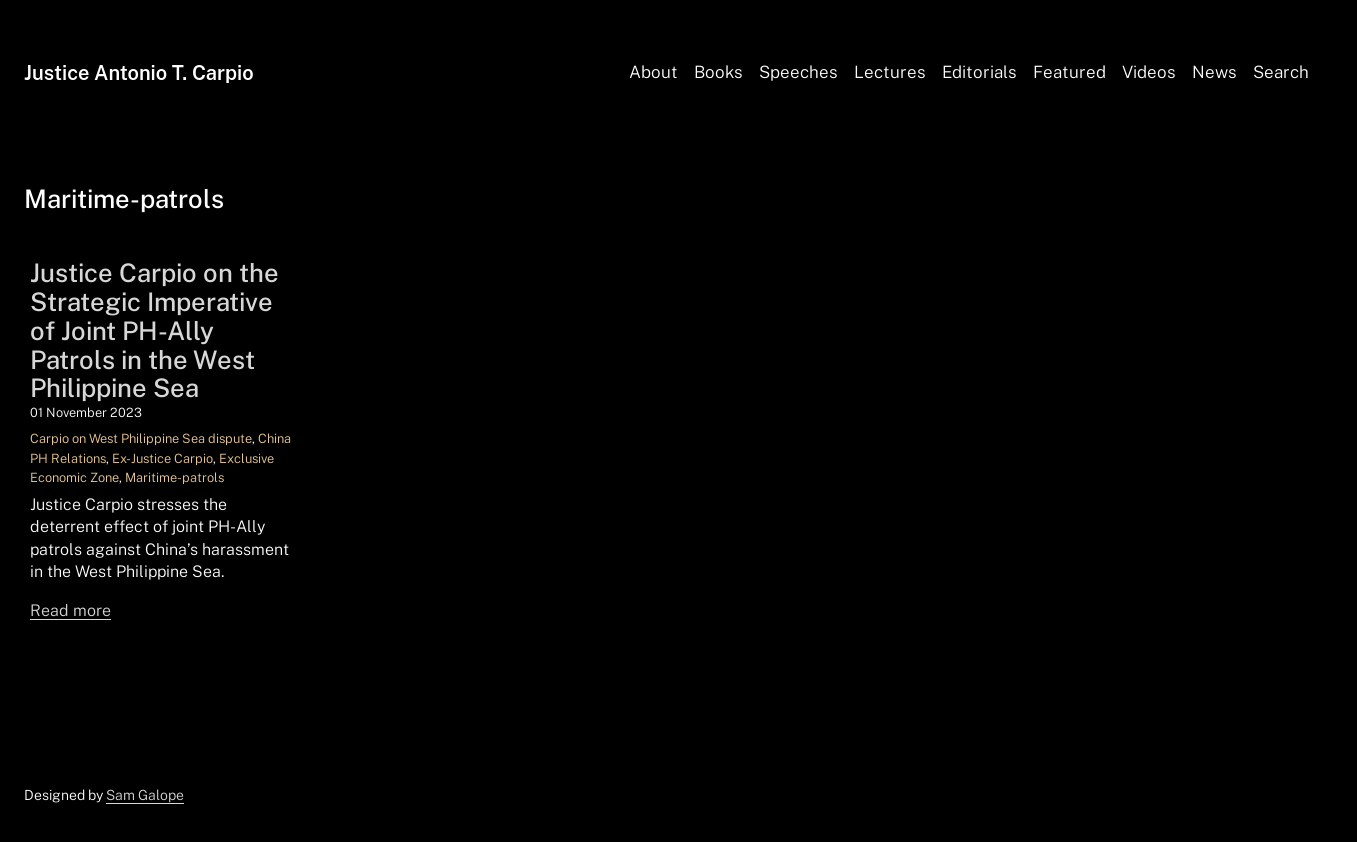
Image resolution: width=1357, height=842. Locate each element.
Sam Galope (145, 795)
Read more (70, 610)
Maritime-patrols (174, 477)
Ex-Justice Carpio (162, 458)
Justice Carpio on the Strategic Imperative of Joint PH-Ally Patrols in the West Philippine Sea (154, 331)
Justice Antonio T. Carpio (139, 73)
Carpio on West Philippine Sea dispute (141, 438)
